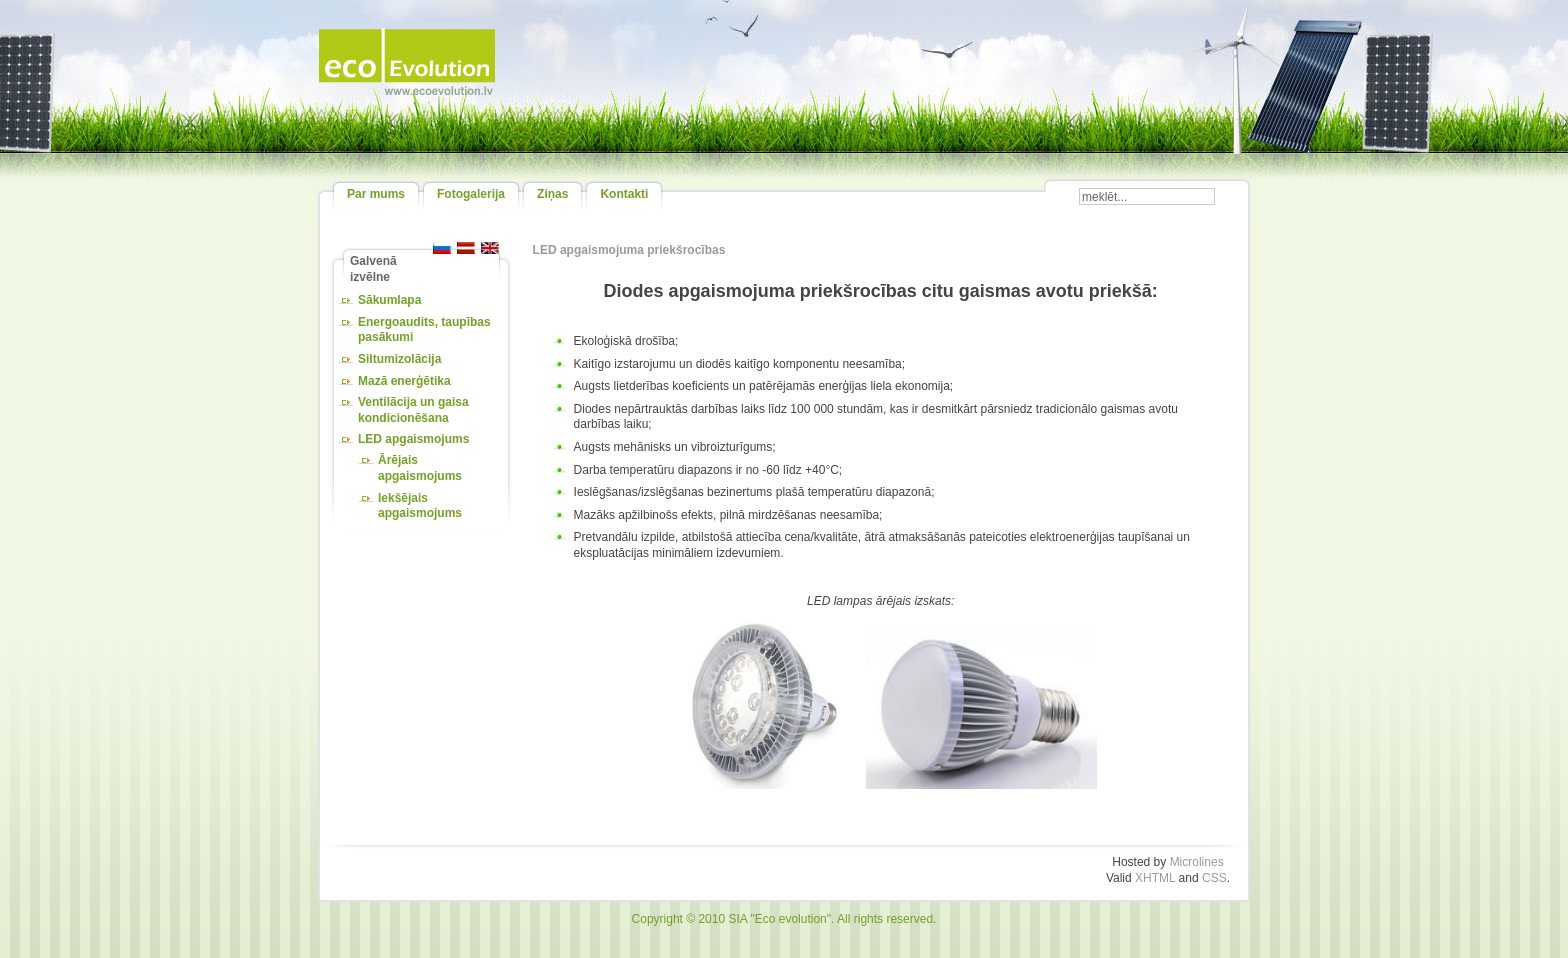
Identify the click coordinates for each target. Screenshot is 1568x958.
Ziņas (552, 194)
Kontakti (624, 194)
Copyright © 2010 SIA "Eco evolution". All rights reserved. (784, 919)
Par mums (376, 194)
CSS (1214, 878)
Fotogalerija (471, 194)
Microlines (1197, 862)
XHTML (1155, 878)
